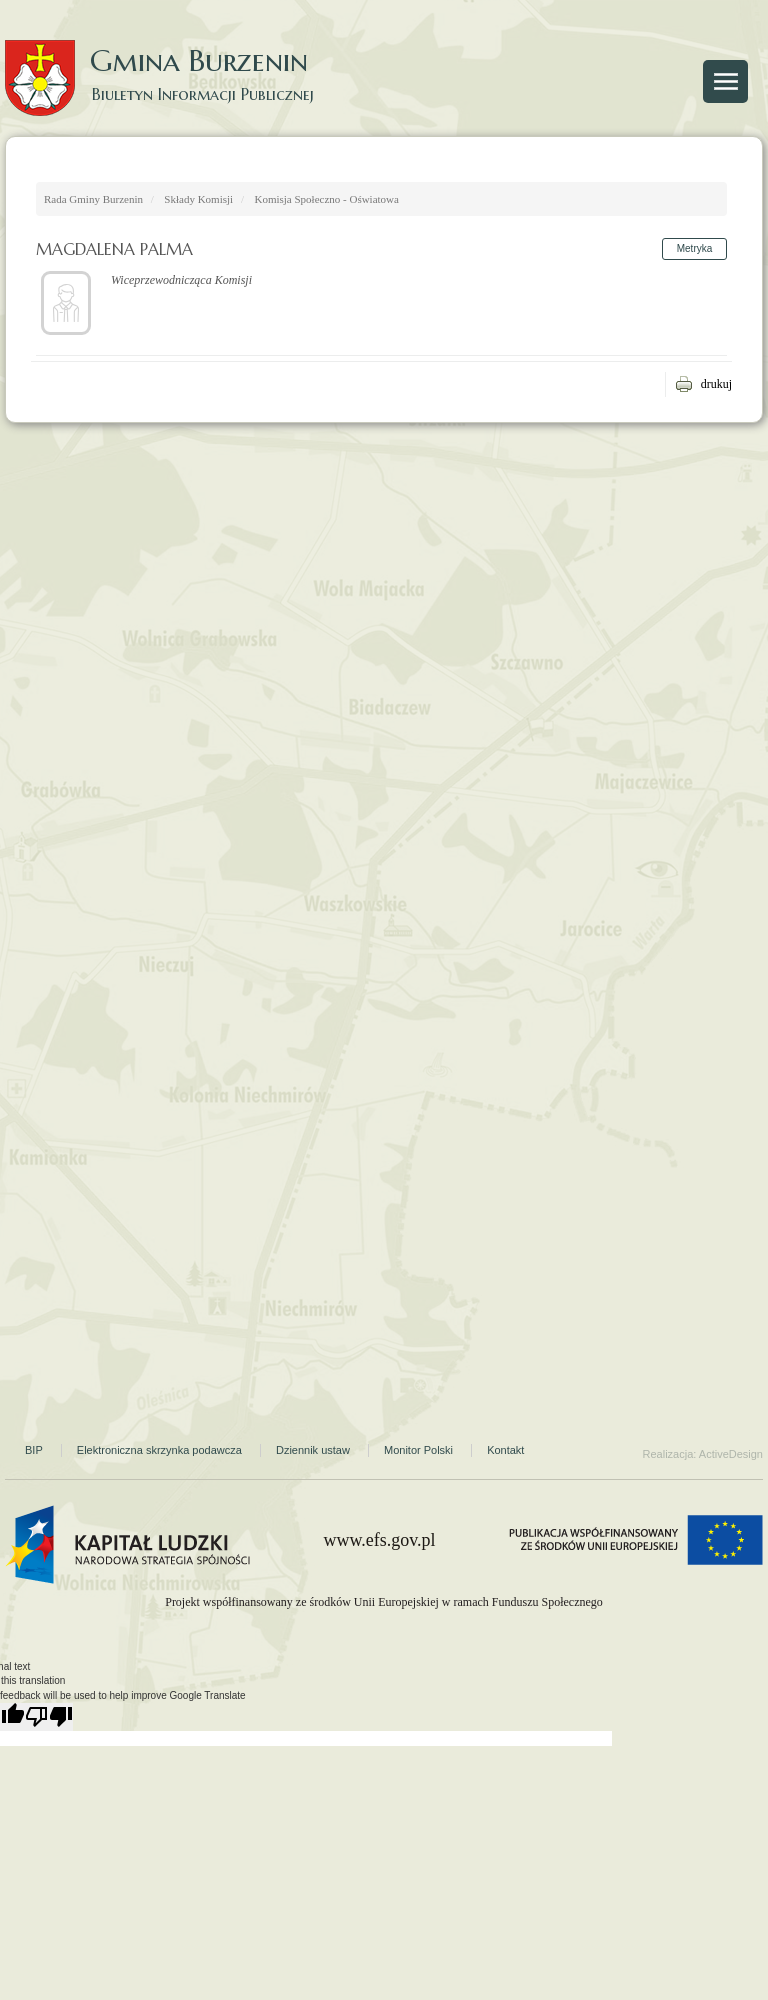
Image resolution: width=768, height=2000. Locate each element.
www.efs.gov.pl (379, 1540)
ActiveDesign (731, 1454)
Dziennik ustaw (313, 1450)
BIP (34, 1450)
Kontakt (505, 1450)
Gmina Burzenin (170, 59)
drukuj (716, 384)
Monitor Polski (418, 1450)
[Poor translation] (49, 1717)
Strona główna (70, 131)
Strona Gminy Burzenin (680, 131)
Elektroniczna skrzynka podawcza (159, 1450)
